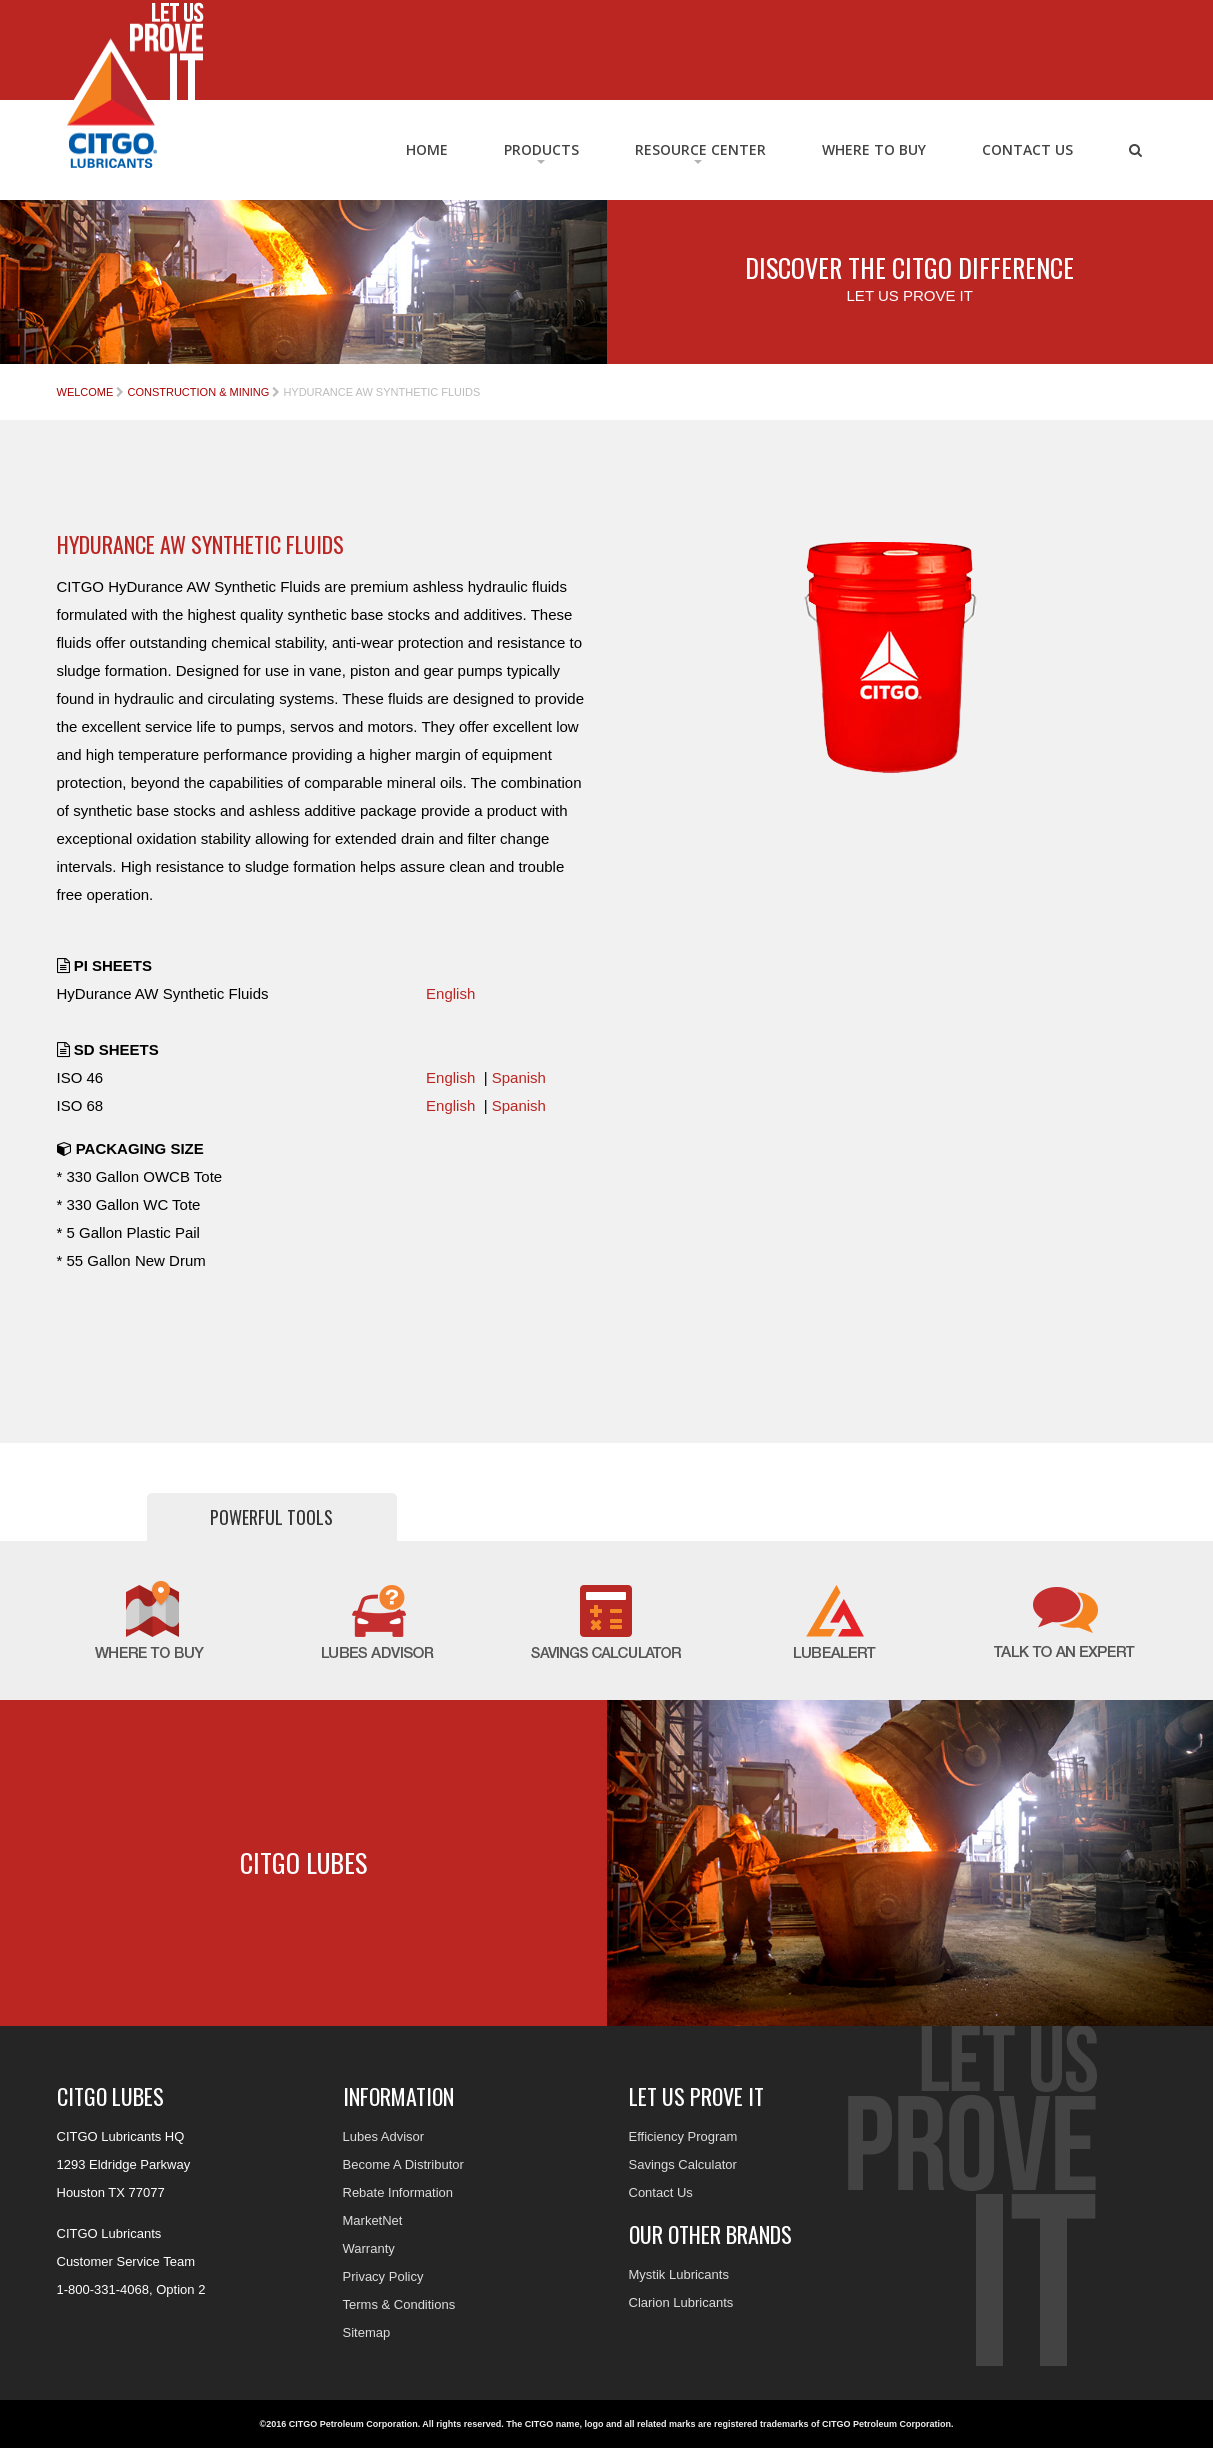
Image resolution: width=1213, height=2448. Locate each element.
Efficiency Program (683, 2136)
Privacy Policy (383, 2276)
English (450, 993)
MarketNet (373, 2220)
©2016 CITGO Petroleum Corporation (339, 2424)
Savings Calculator (683, 2164)
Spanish (519, 1077)
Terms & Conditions (399, 2304)
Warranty (369, 2248)
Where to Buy (874, 149)
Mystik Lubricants (679, 2274)
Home (427, 149)
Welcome (85, 392)
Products (541, 149)
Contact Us (1027, 149)
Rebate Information (398, 2192)
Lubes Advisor (384, 2136)
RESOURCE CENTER (700, 149)
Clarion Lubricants (681, 2302)
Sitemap (367, 2332)
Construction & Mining (198, 392)
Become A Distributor (403, 2164)
